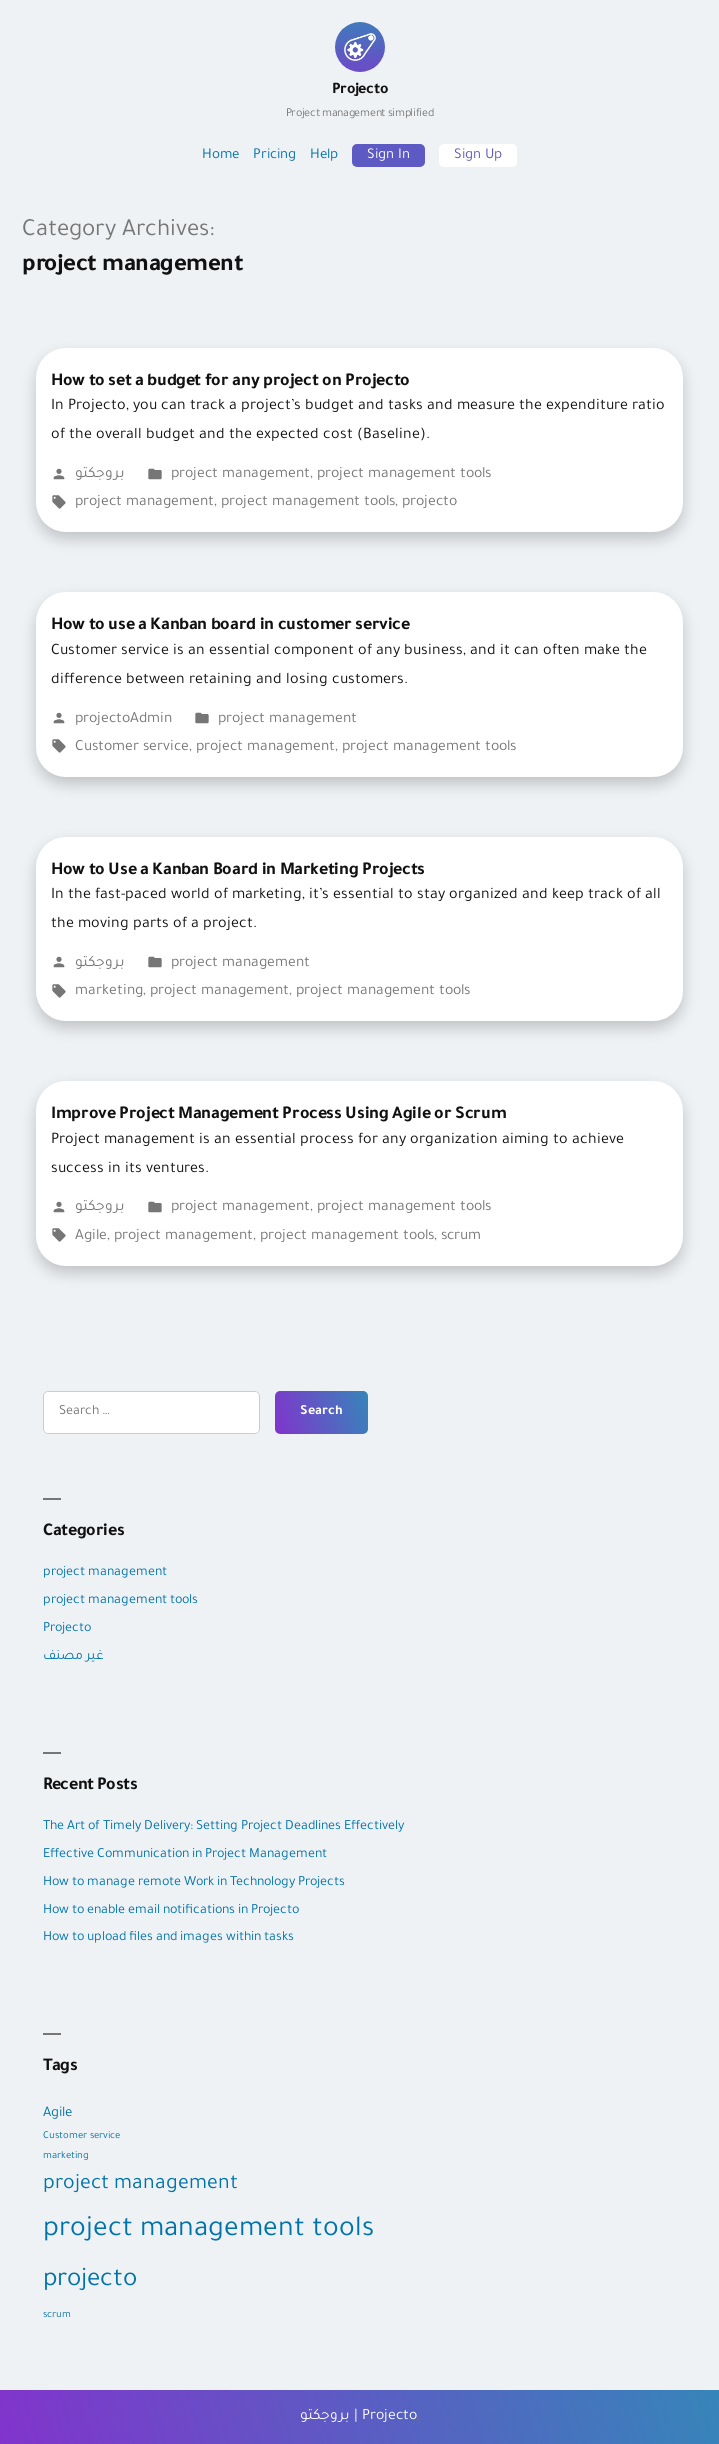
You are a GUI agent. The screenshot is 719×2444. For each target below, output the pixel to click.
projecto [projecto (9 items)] (90, 2281)
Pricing (274, 155)
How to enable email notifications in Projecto (171, 1911)
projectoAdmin (123, 720)
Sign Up (478, 155)
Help (324, 155)
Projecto (359, 102)
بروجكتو (100, 475)
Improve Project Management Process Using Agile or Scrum (278, 1115)
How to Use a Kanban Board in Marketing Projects (238, 871)
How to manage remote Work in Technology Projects (194, 1883)
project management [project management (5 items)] (140, 2185)
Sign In (388, 155)
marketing (109, 992)
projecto (429, 503)
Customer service (132, 748)
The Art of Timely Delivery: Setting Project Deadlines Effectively (223, 1827)
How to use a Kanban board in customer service (230, 626)
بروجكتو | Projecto (358, 2417)
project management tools (404, 475)
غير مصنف (73, 1657)
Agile (91, 1237)
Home (220, 155)
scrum (461, 1237)
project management (240, 475)
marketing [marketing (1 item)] (66, 2156)
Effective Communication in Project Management (186, 1855)
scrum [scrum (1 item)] (57, 2315)
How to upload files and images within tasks (168, 1938)
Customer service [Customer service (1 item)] (81, 2136)
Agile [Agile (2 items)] (57, 2113)
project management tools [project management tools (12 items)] (208, 2230)
